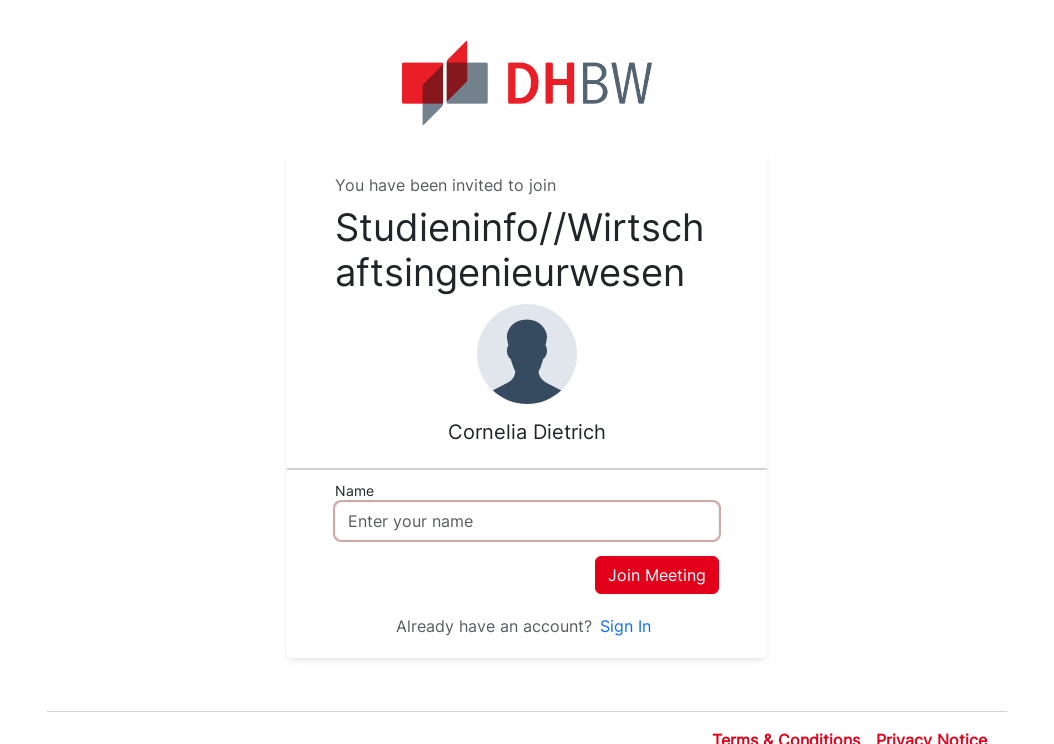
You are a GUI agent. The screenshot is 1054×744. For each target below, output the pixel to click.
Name (354, 490)
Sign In (625, 626)
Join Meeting (657, 575)
